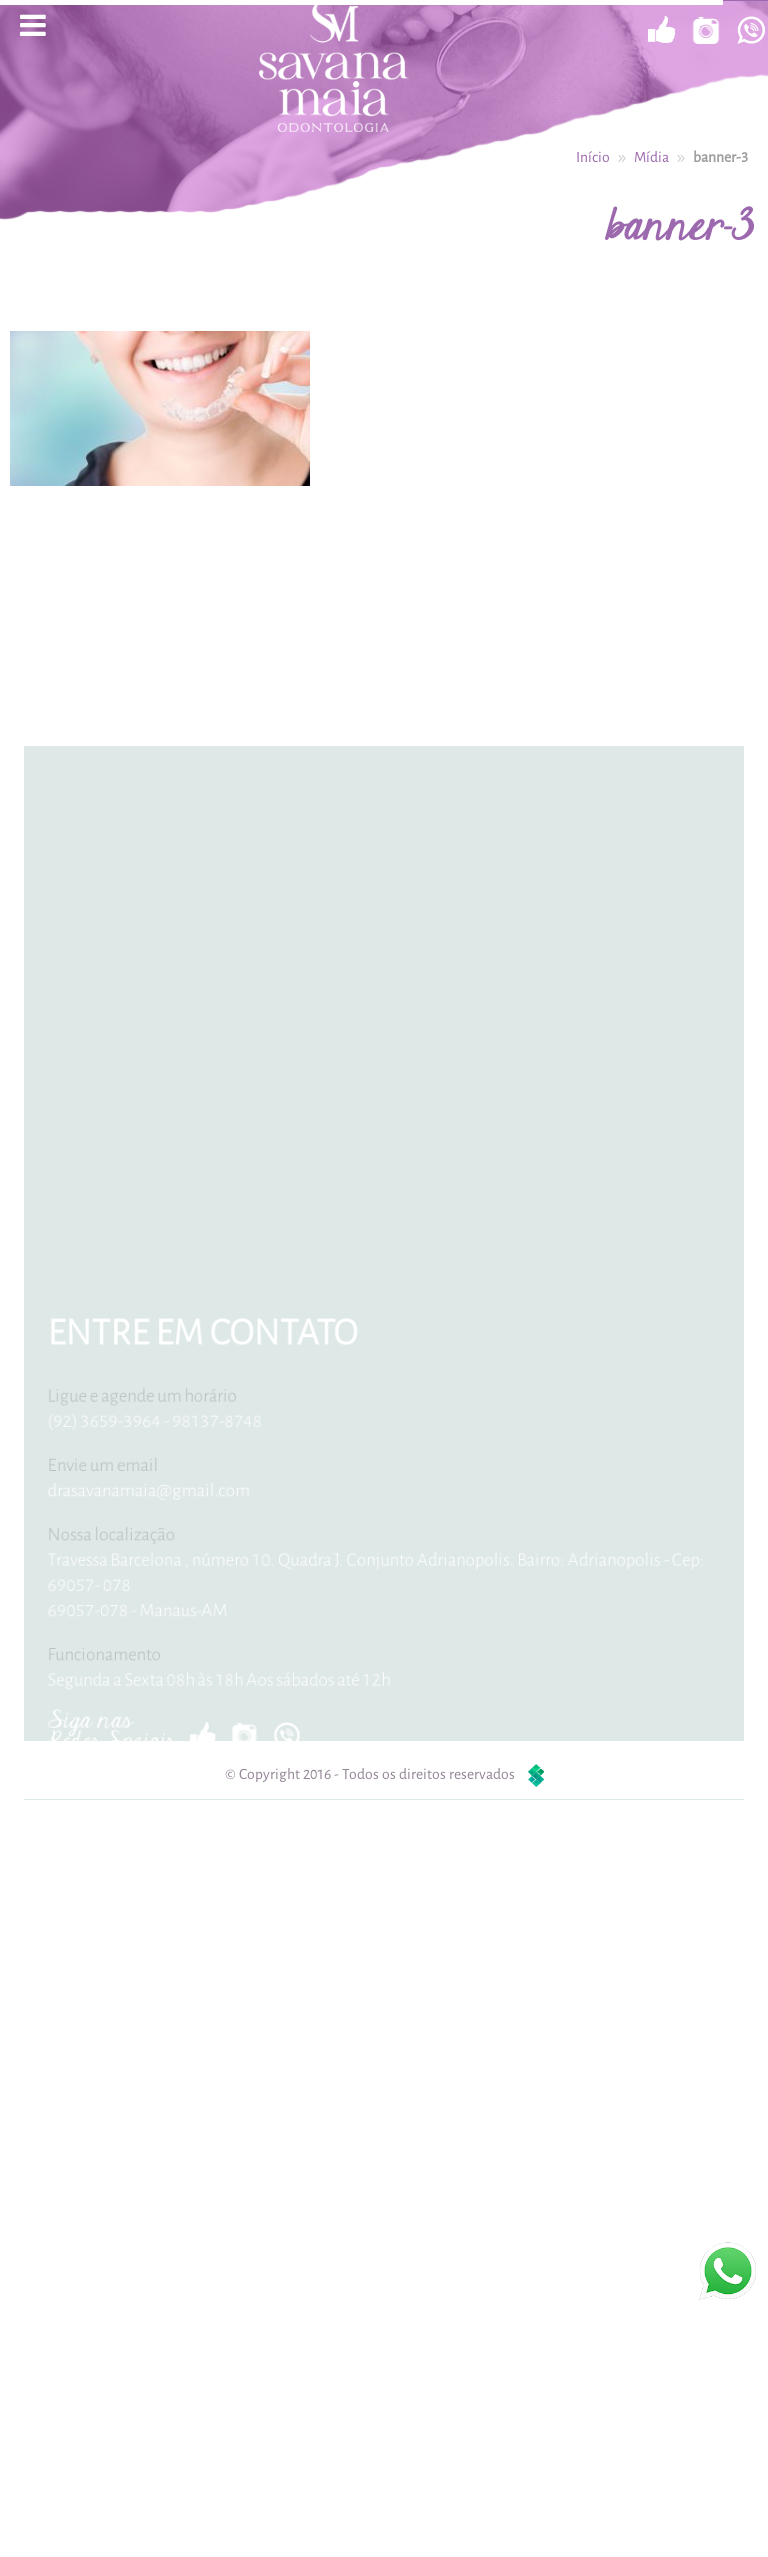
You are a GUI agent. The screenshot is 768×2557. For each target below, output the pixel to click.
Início (593, 156)
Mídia (651, 156)
